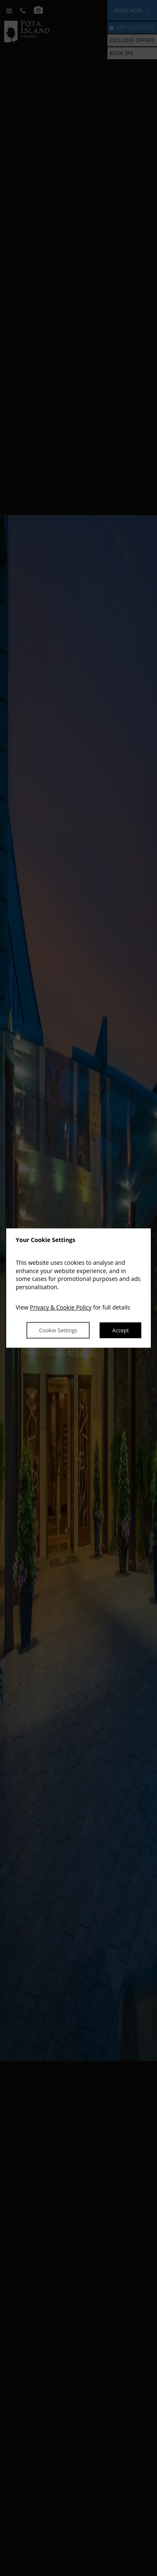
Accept (120, 1330)
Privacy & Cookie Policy (60, 1308)
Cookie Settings (58, 1330)
